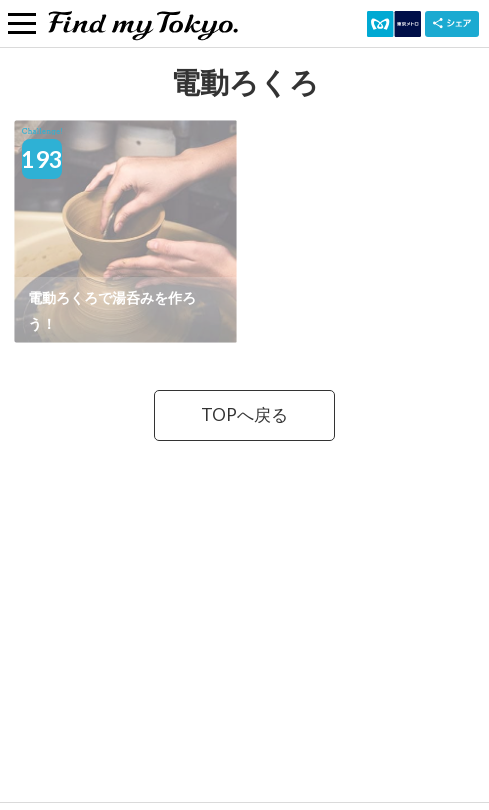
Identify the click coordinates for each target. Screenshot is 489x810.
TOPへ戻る (244, 414)
